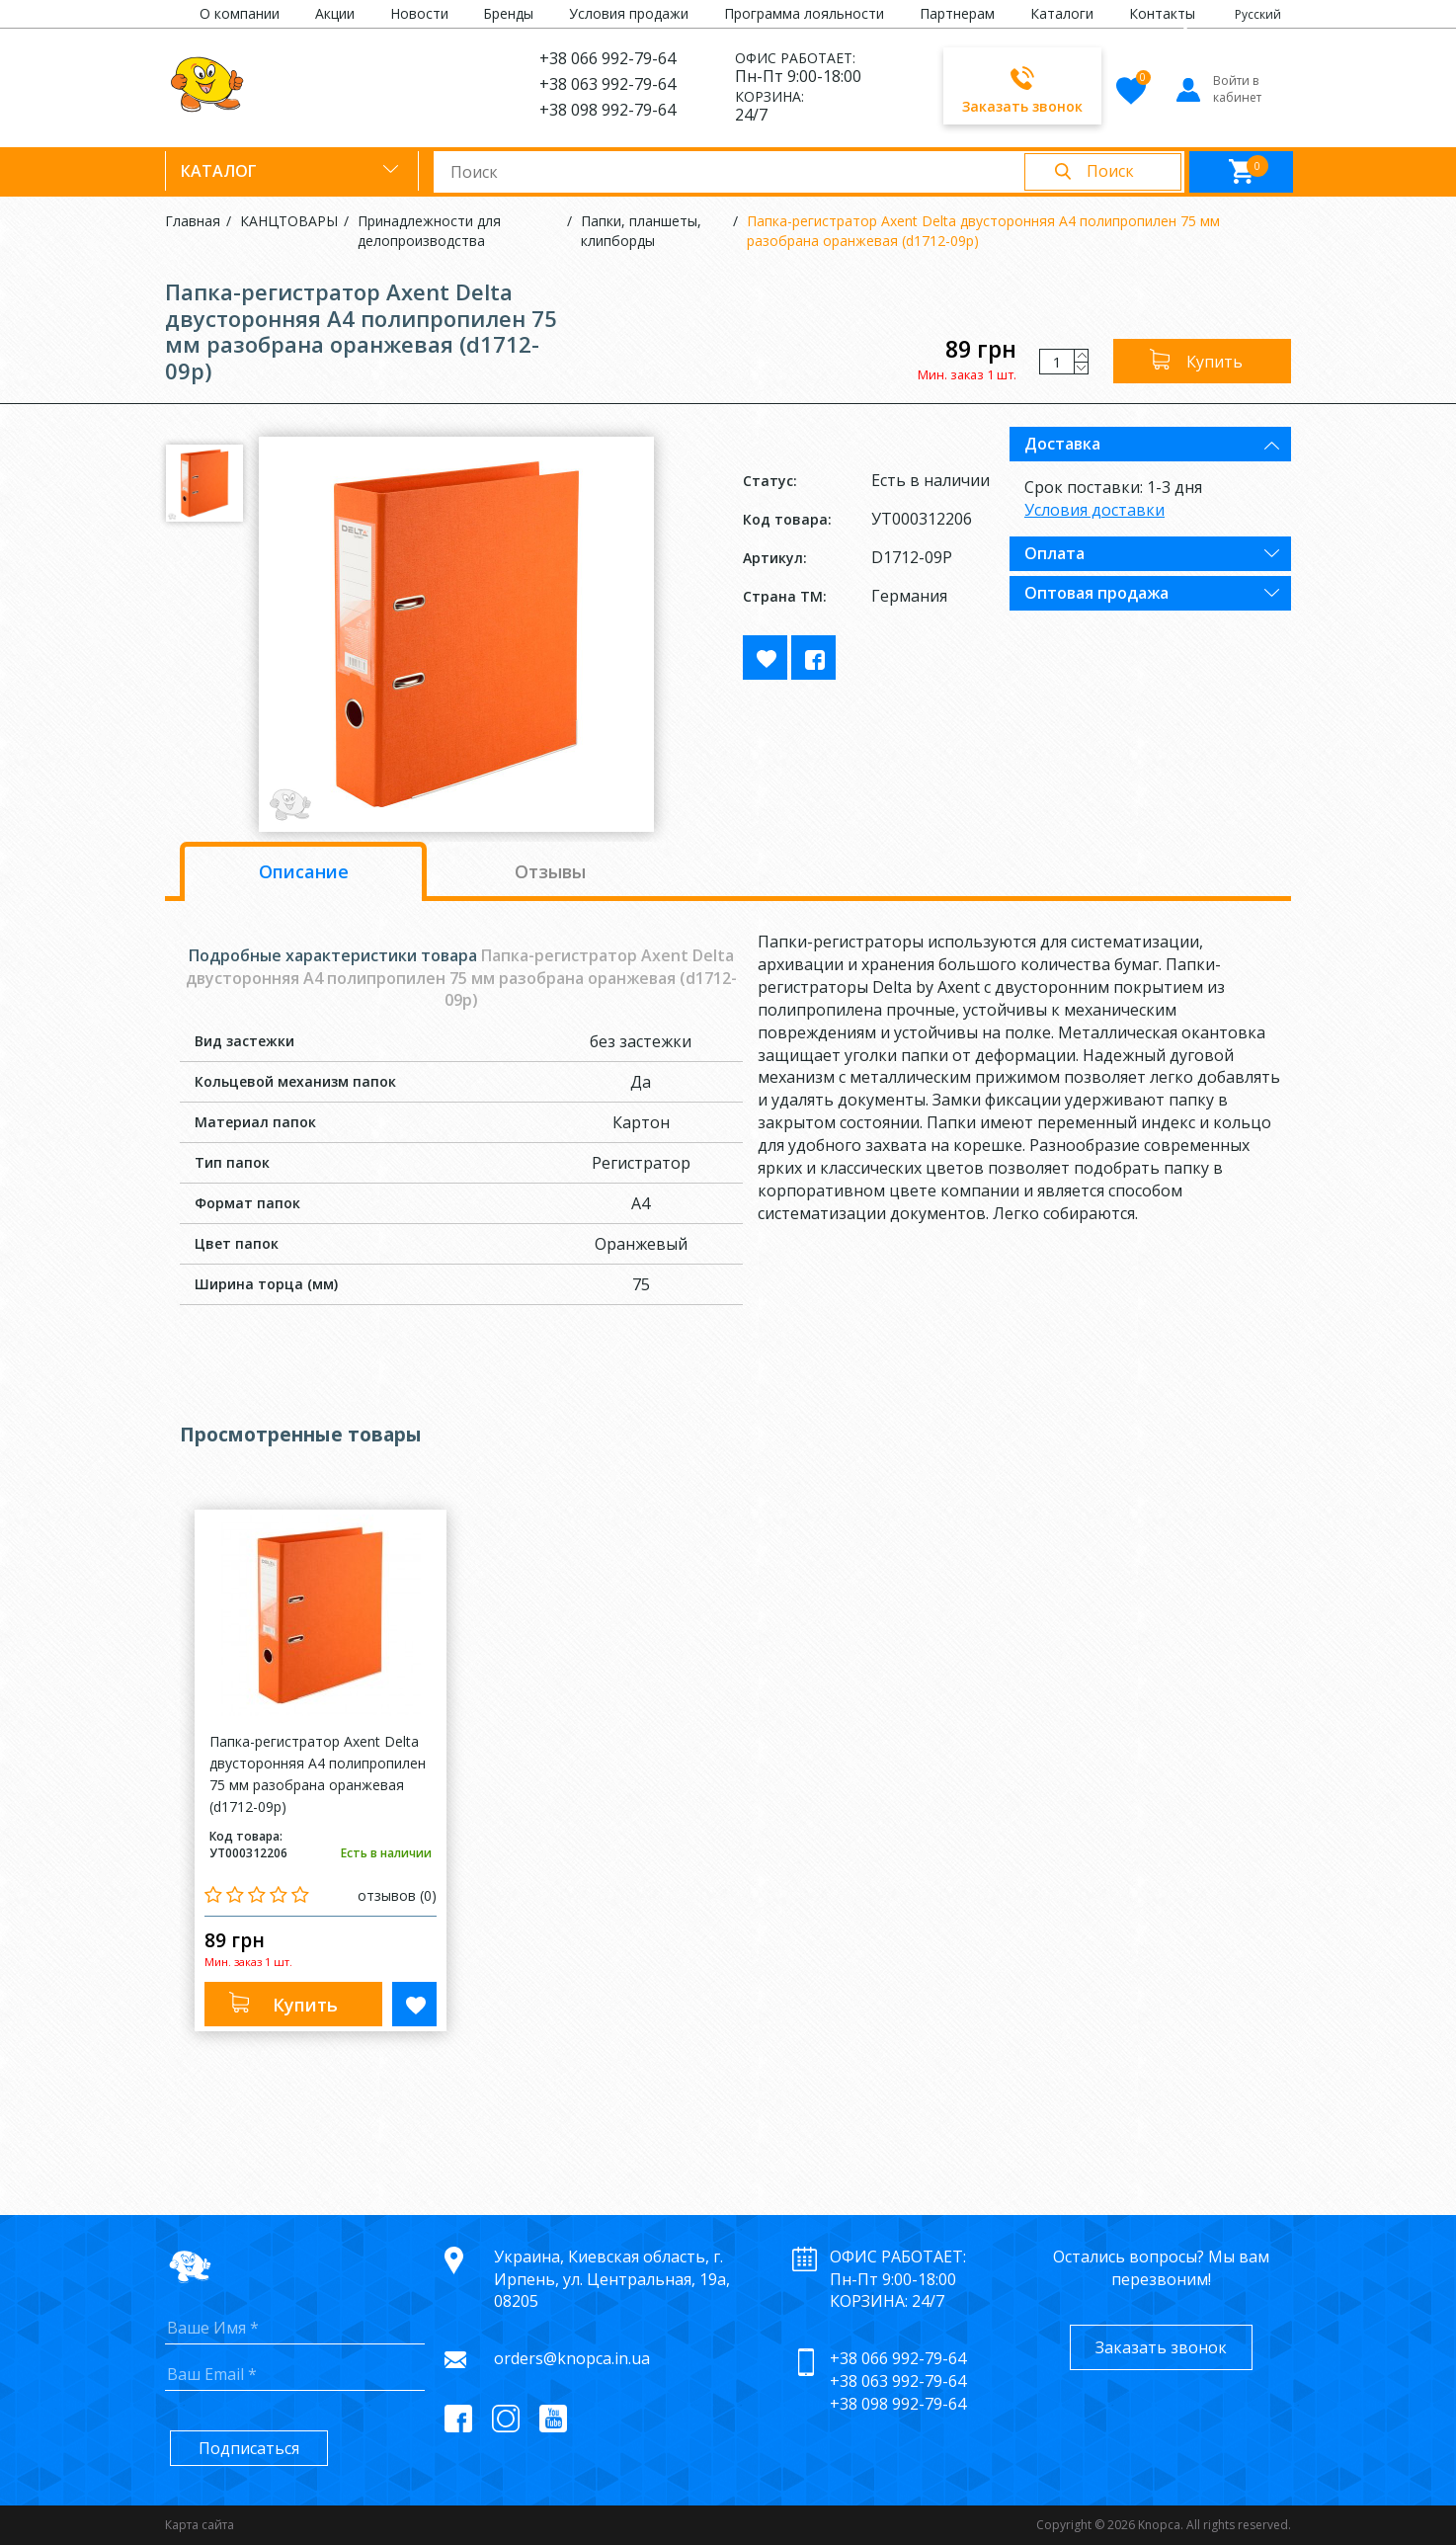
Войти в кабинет (1217, 89)
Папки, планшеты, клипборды (641, 230)
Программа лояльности (804, 13)
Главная (192, 220)
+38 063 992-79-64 (607, 84)
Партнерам (957, 13)
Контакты (1162, 13)
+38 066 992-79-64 (607, 58)
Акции (335, 13)
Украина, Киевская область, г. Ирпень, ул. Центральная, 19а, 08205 (612, 2279)
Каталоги (1061, 13)
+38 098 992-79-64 (607, 110)
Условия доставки (1094, 510)
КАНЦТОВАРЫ (289, 220)
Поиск (1110, 171)
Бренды (508, 13)
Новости (419, 13)
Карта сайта (199, 2524)
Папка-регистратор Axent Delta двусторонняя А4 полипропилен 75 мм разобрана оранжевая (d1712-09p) (983, 230)
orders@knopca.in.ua (572, 2358)
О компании (240, 13)
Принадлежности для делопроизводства (429, 230)
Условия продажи (628, 13)
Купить (1214, 361)
